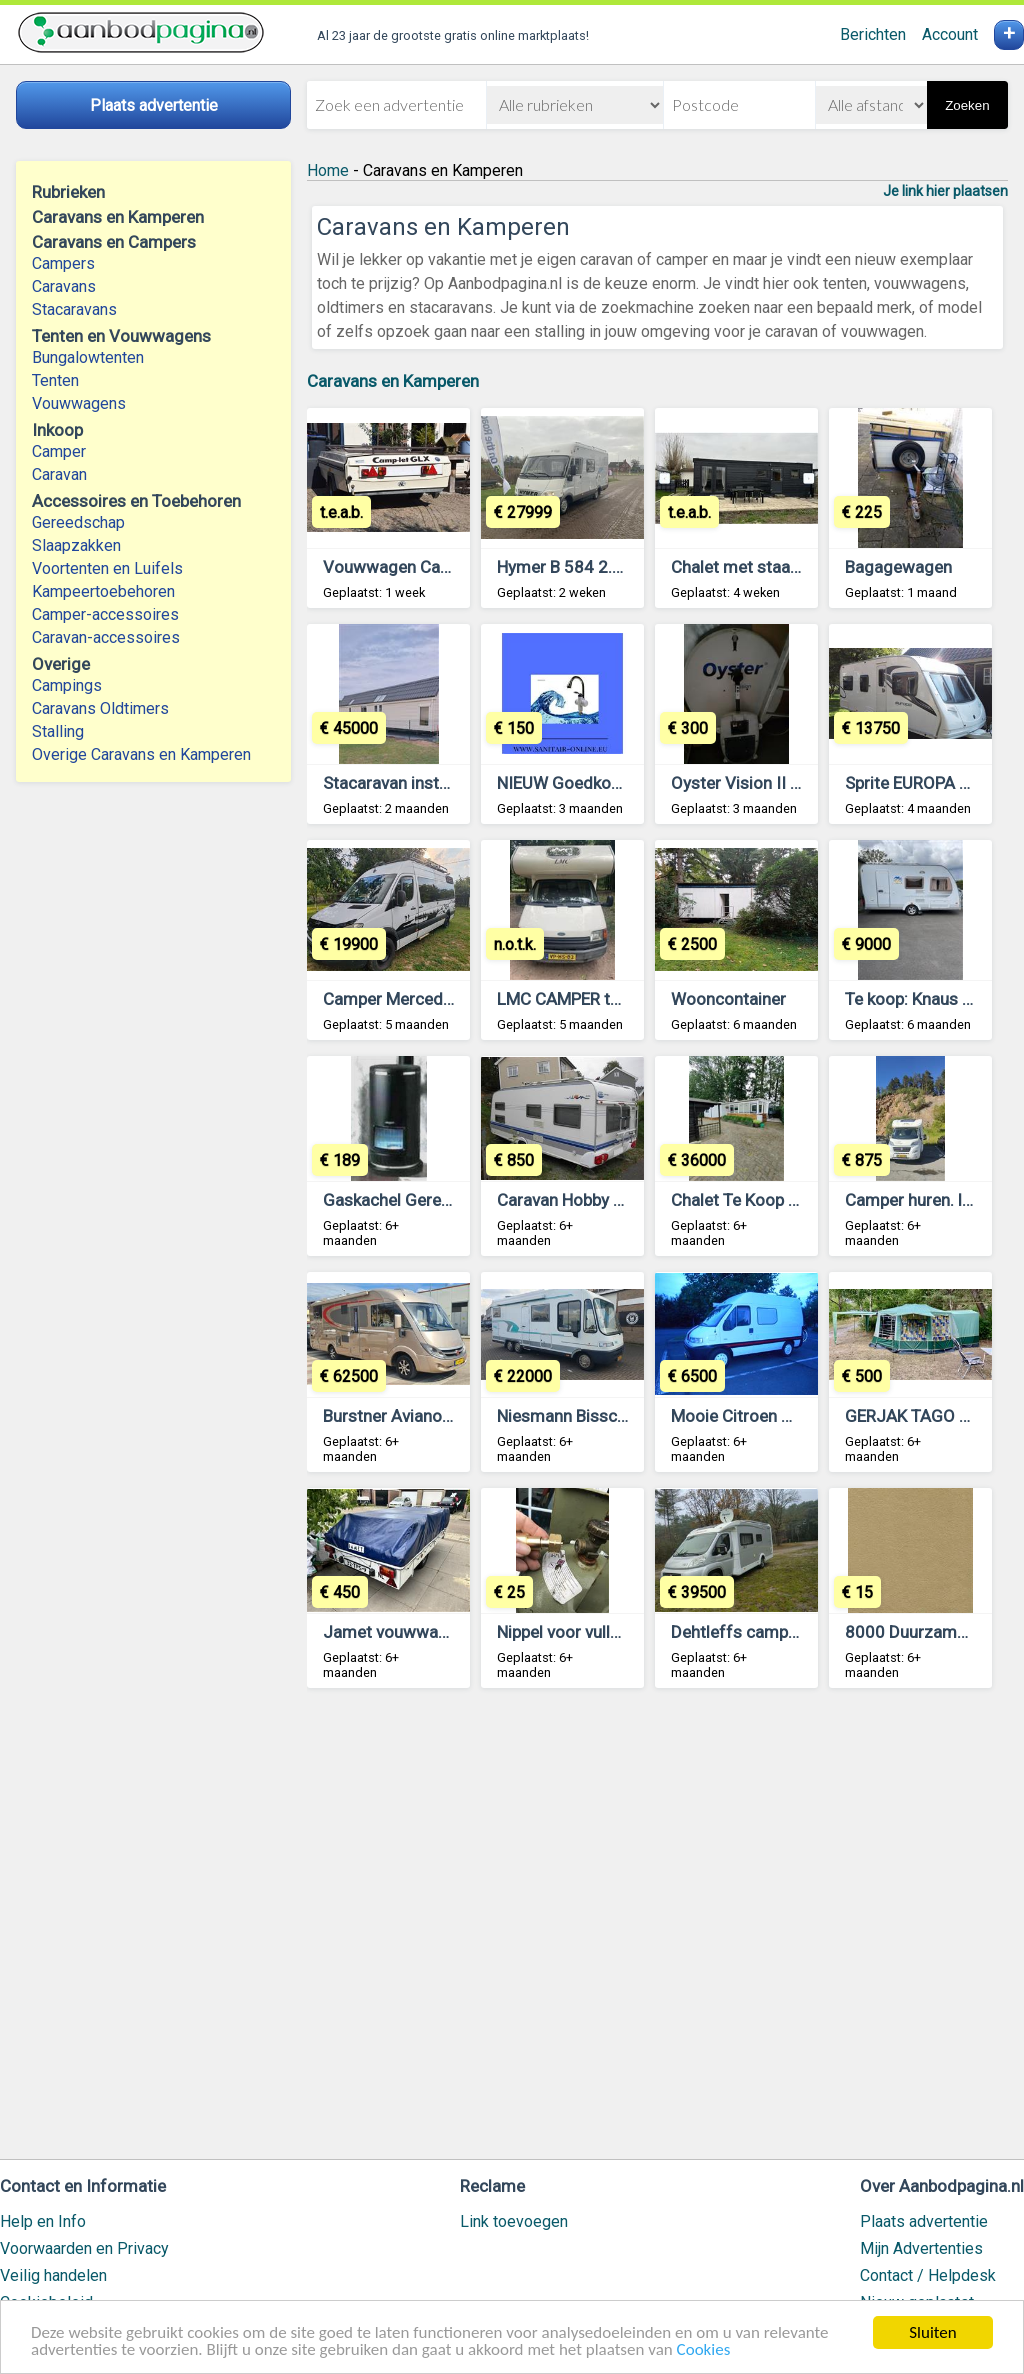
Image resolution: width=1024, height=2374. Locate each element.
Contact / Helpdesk (928, 2275)
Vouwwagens (79, 403)
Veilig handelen (53, 2275)
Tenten (55, 380)
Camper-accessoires (105, 614)
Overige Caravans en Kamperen (141, 754)
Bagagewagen (898, 567)
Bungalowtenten (88, 357)
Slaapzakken (76, 545)
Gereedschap (78, 522)
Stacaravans (74, 309)
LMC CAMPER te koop (578, 999)
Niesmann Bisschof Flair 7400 (610, 1416)
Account (950, 34)
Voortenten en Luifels (107, 568)
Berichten (873, 34)
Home (328, 170)
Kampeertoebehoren (103, 591)
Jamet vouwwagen (394, 1632)
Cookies (704, 2350)
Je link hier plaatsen (945, 191)
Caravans (64, 286)
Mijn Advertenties (921, 2248)
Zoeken (967, 105)
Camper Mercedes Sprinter (423, 999)
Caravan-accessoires (106, 637)
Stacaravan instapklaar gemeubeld (452, 783)
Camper (59, 451)
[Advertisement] (657, 1933)
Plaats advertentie (924, 2221)
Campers (63, 263)
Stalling (58, 731)
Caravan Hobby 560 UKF (587, 1200)
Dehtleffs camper (737, 1632)
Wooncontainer (728, 999)
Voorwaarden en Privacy (84, 2248)
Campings (67, 685)
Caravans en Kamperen (393, 381)
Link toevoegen (514, 2221)
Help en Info (43, 2221)
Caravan (59, 474)
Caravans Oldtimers (100, 708)
